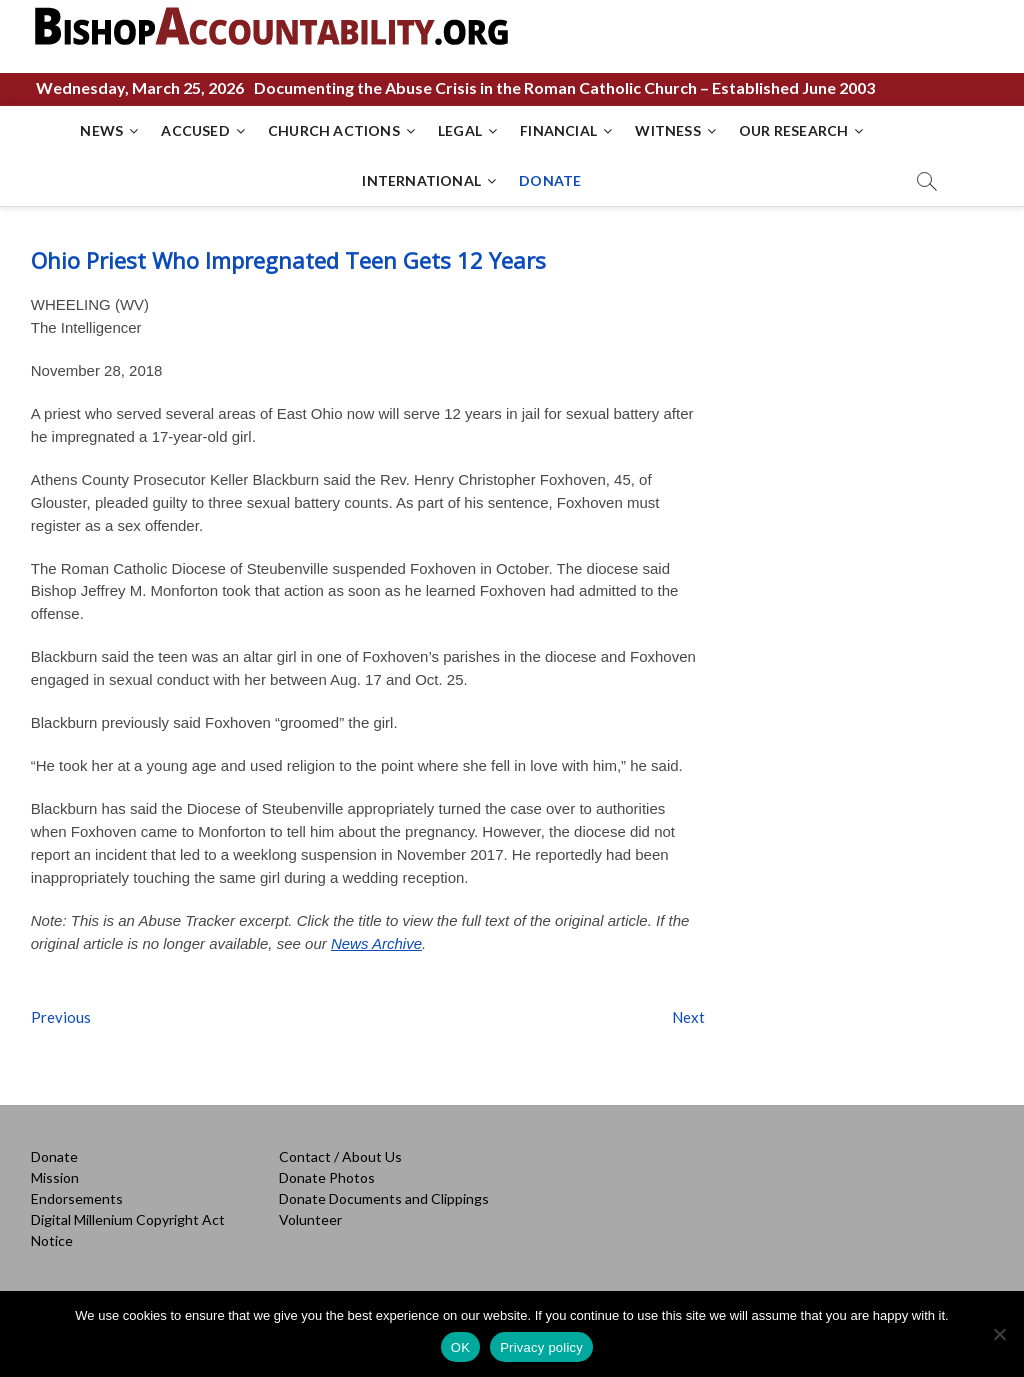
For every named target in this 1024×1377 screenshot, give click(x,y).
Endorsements (77, 1198)
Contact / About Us (340, 1156)
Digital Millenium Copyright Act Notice (128, 1230)
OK (460, 1347)
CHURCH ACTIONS (334, 130)
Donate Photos (327, 1177)
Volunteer (310, 1219)
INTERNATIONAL (421, 180)
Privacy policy (541, 1347)
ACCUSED (195, 130)
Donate (54, 1156)
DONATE (550, 180)
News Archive (376, 943)
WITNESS (667, 130)
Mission (55, 1177)
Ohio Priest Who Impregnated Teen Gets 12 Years (288, 260)
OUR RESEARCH (793, 130)
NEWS (101, 130)
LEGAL (460, 130)
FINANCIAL (558, 130)
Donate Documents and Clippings (384, 1198)
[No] (999, 1334)
